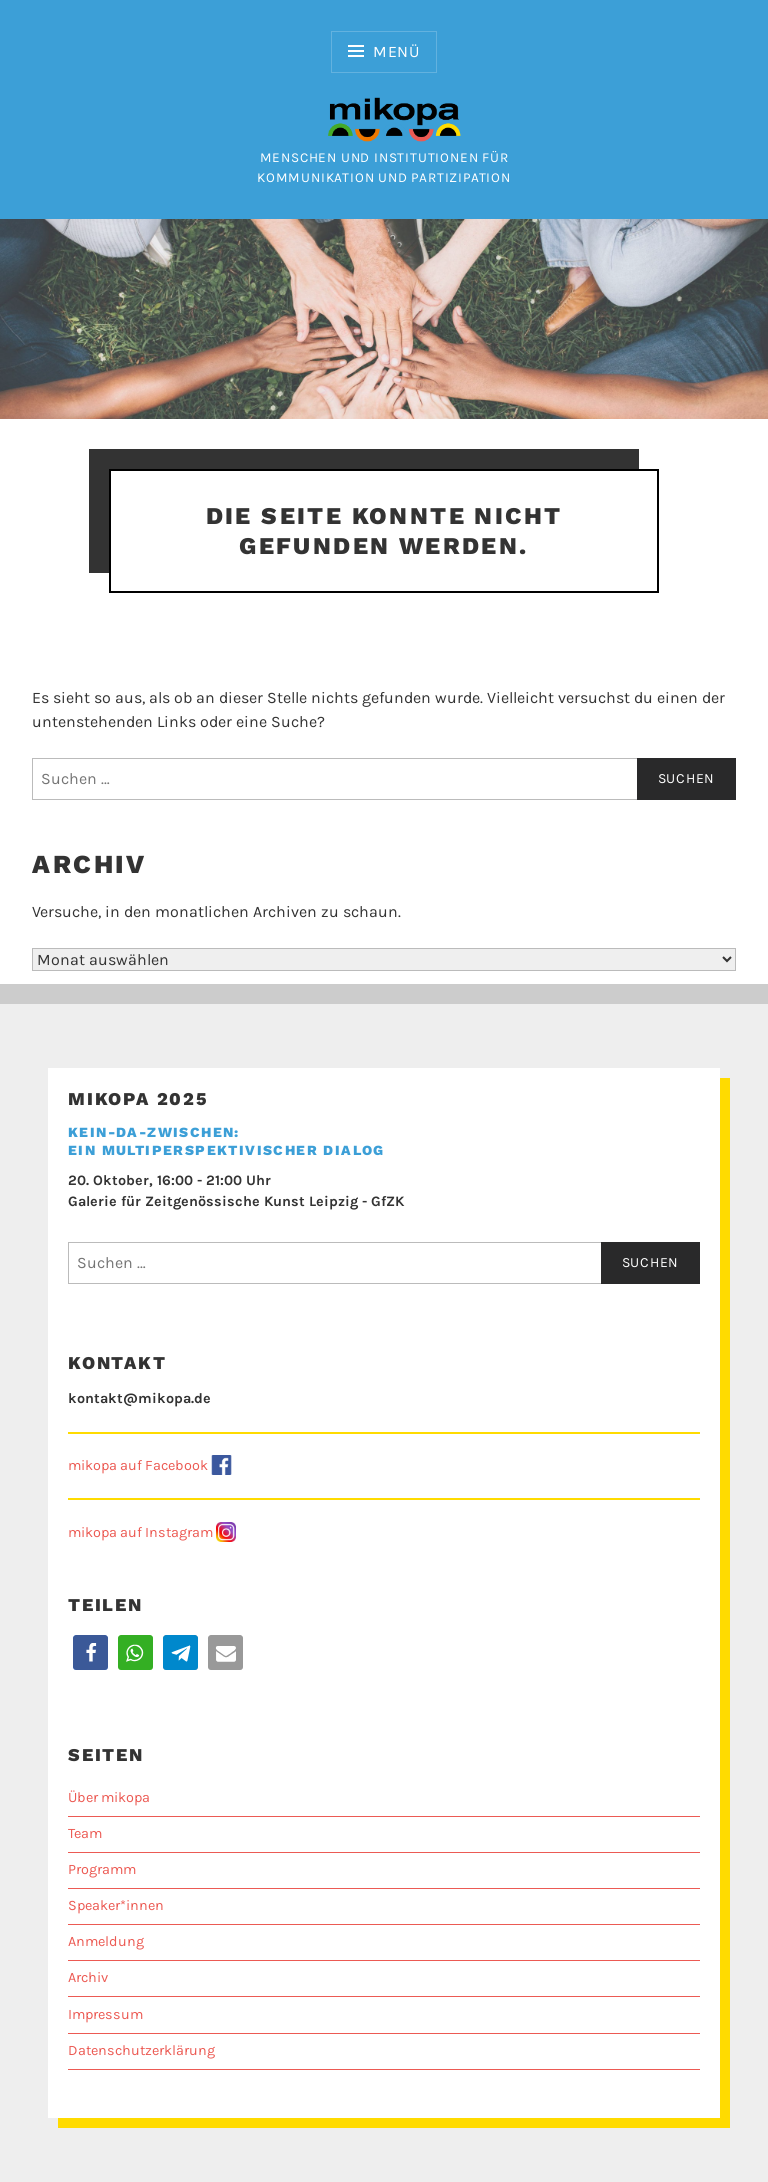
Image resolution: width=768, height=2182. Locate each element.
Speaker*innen (116, 1905)
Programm (102, 1869)
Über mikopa (109, 1797)
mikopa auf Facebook (138, 1465)
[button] (90, 1652)
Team (85, 1833)
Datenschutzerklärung (141, 2050)
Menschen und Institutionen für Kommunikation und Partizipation (384, 158)
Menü (396, 51)
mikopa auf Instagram (140, 1532)
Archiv (88, 1977)
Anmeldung (106, 1941)
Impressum (105, 2014)
